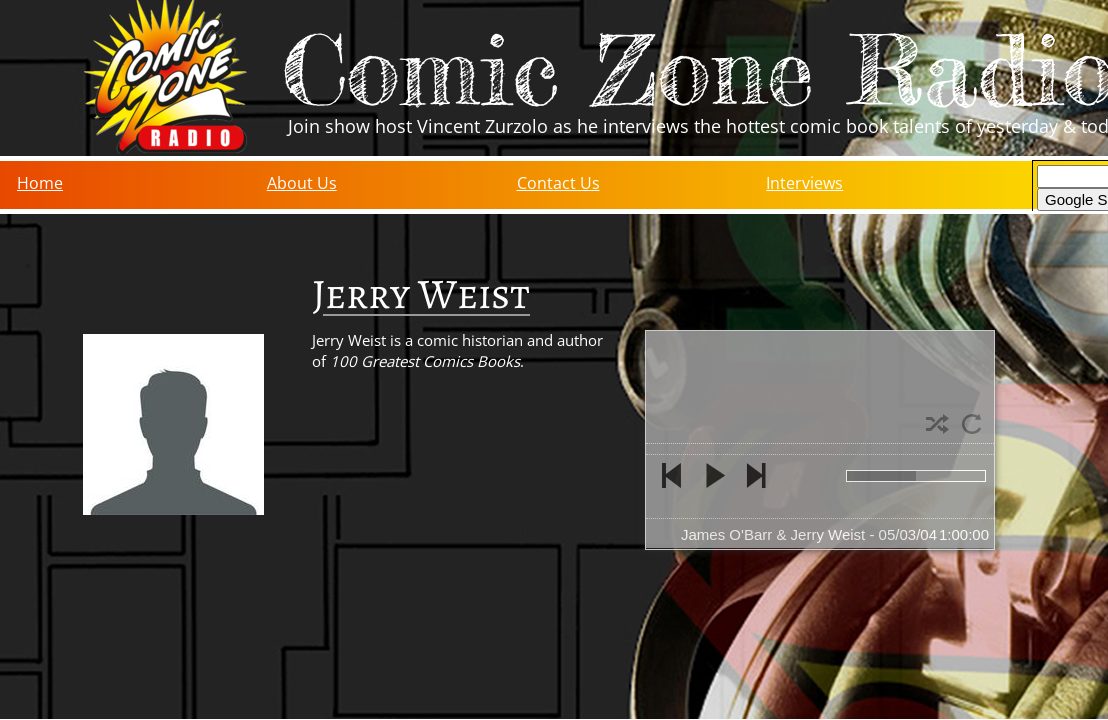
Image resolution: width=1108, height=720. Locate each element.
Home (40, 183)
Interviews (804, 183)
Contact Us (558, 183)
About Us (302, 183)
